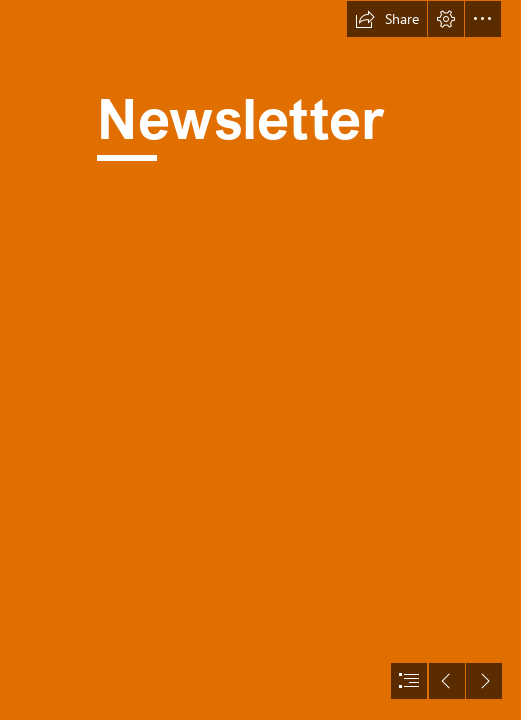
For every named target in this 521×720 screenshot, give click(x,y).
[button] (387, 19)
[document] (260, 360)
